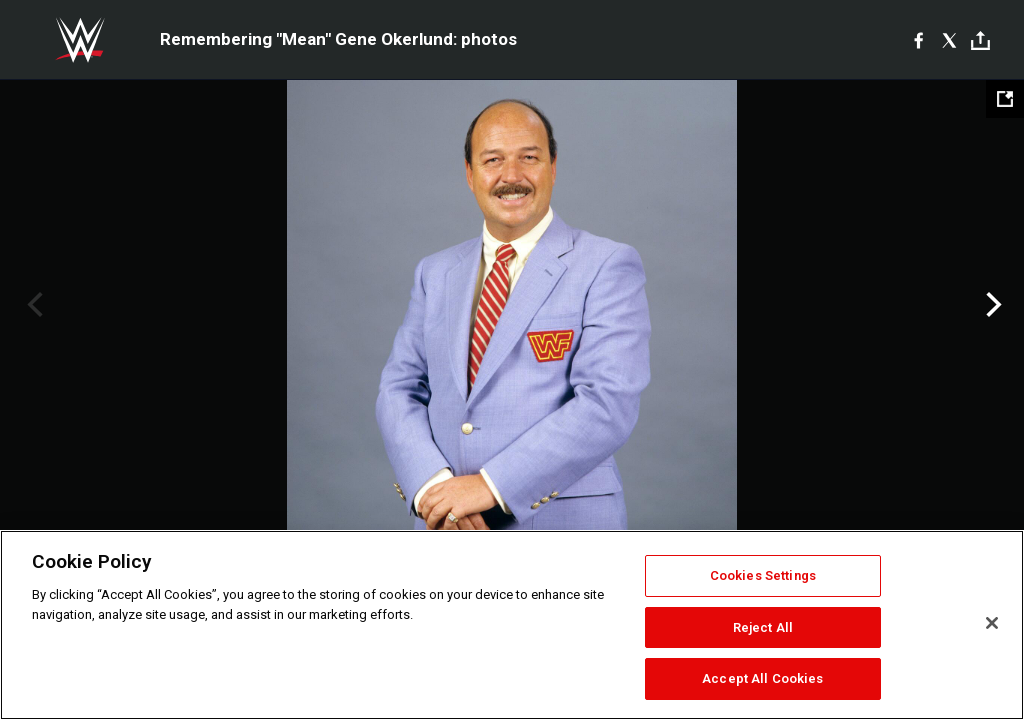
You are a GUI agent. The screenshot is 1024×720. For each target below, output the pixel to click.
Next (991, 305)
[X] (949, 40)
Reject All (763, 627)
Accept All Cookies (762, 678)
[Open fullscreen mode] (1005, 99)
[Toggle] (980, 40)
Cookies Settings (763, 575)
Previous (32, 305)
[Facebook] (918, 40)
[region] (512, 625)
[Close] (992, 623)
